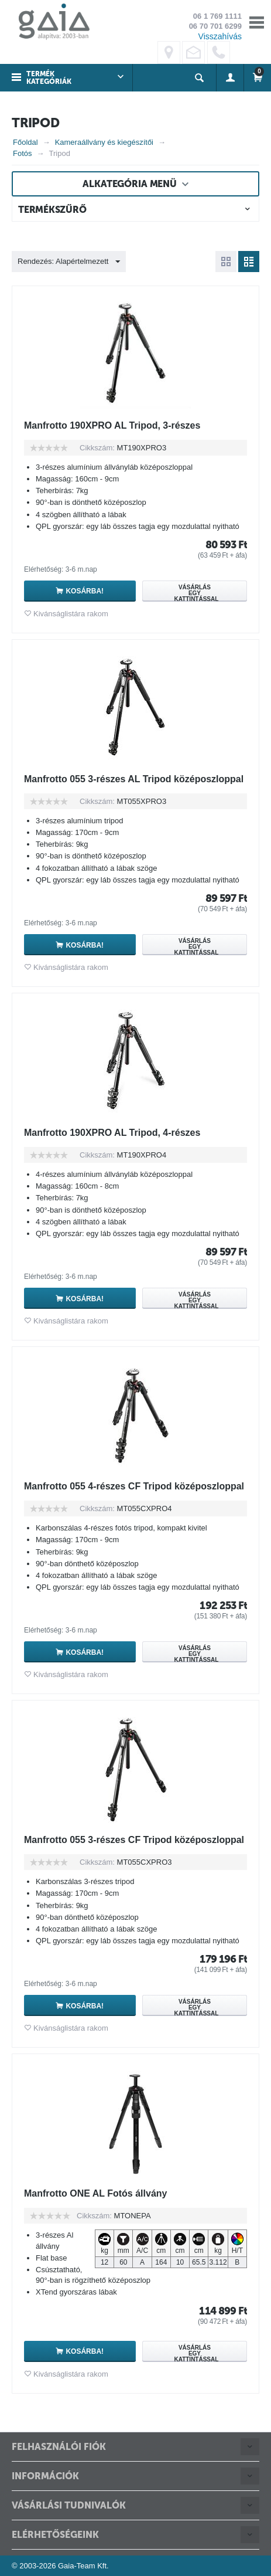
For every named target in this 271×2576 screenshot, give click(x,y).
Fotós (22, 153)
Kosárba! (85, 591)
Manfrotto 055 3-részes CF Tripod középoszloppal (134, 1840)
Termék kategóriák (48, 78)
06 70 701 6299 (215, 26)
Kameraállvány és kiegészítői (104, 142)
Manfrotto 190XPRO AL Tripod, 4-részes (112, 1133)
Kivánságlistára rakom (70, 613)
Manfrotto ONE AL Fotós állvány (95, 2193)
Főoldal (25, 142)
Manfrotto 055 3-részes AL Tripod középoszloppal (133, 779)
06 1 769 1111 (217, 16)
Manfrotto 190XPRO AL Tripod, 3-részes (112, 425)
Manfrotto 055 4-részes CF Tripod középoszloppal (134, 1486)
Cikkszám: (97, 447)
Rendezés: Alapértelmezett (69, 262)
